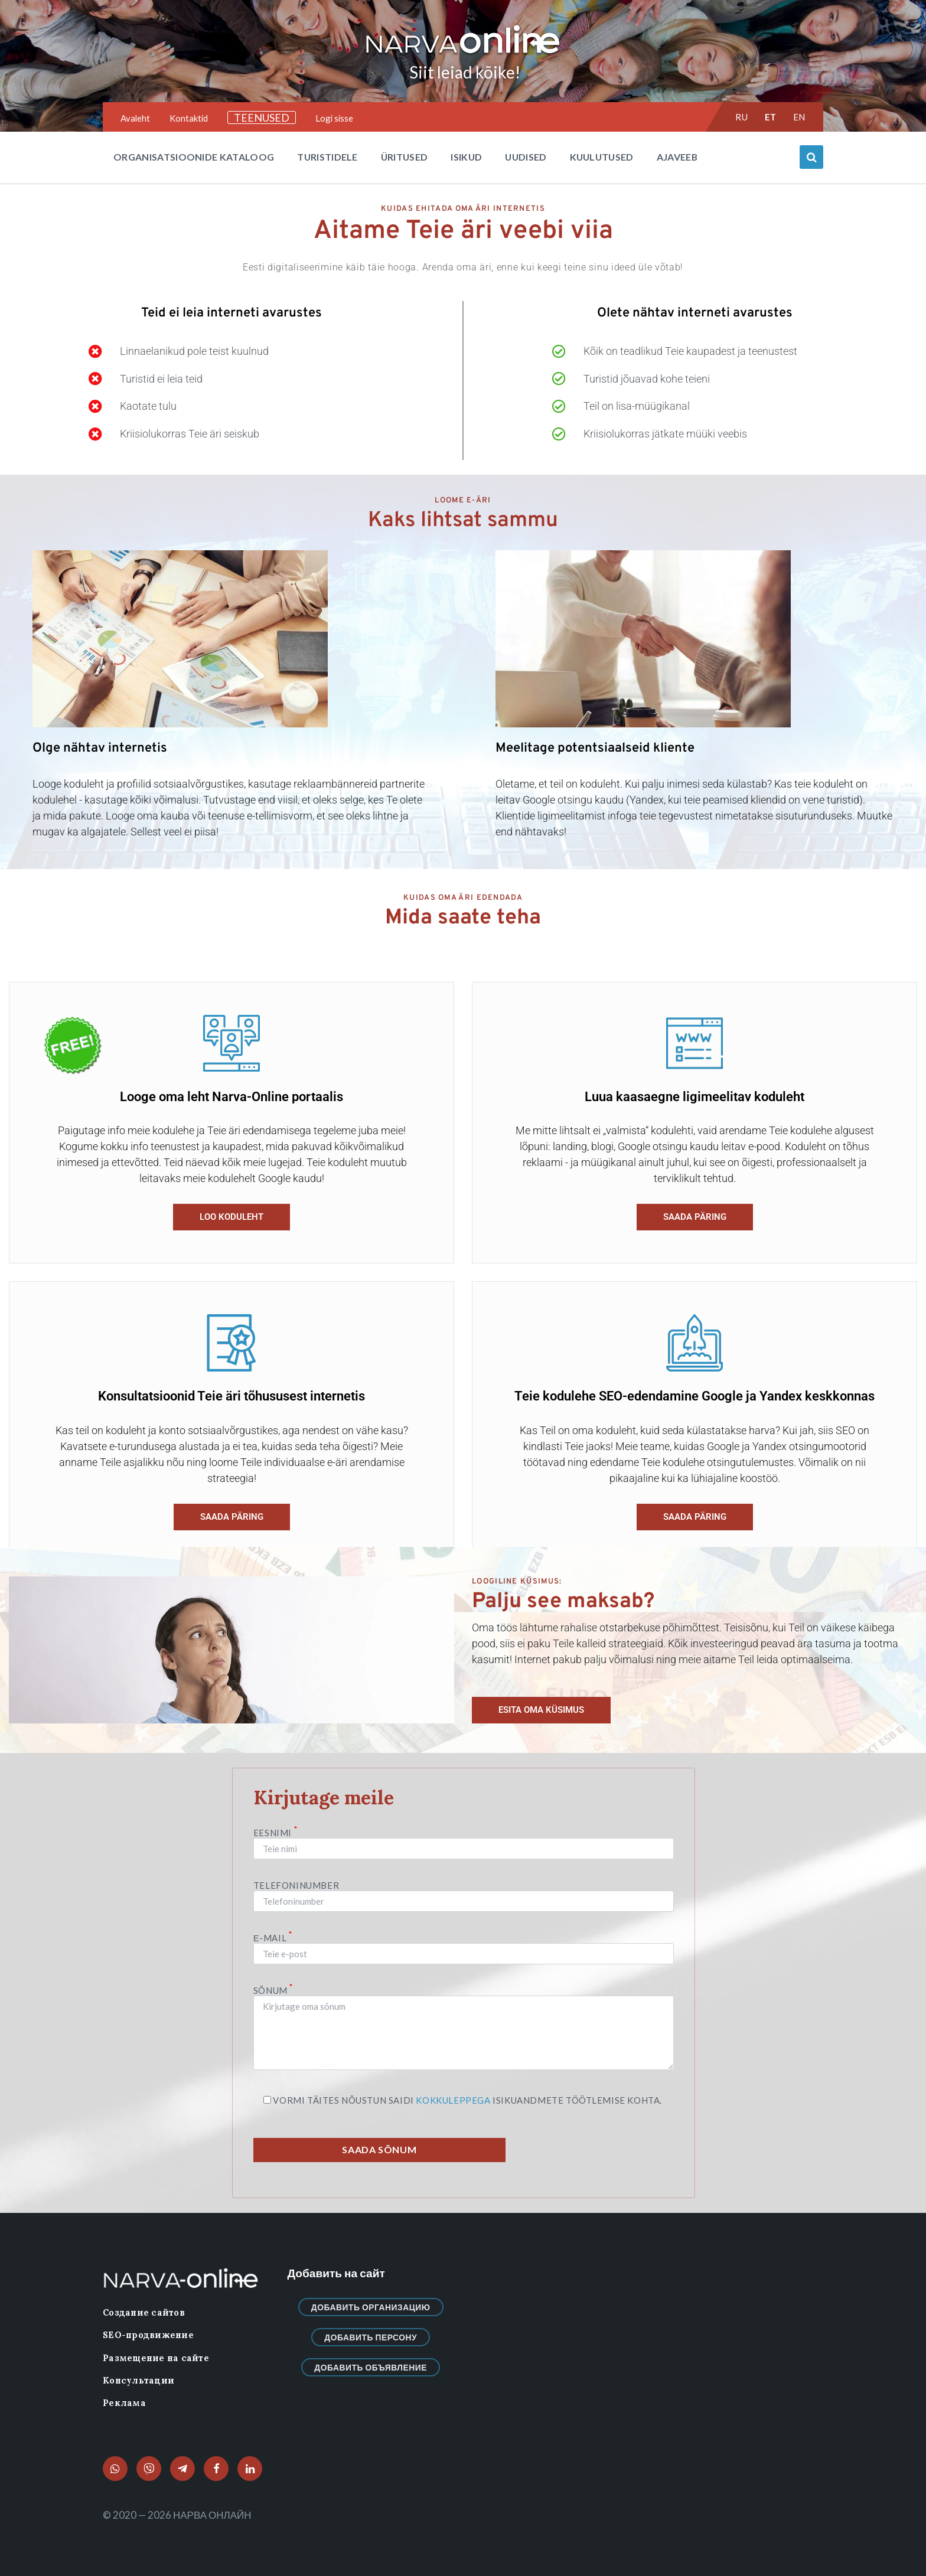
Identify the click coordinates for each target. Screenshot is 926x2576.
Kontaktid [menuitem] (188, 118)
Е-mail (463, 1945)
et (771, 117)
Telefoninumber (463, 1893)
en (799, 117)
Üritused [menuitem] (404, 156)
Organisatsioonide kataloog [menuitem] (193, 156)
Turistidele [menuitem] (327, 156)
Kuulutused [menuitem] (602, 156)
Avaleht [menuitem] (135, 118)
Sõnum (463, 2028)
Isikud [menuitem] (466, 156)
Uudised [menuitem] (525, 156)
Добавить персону (370, 2337)
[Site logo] (463, 54)
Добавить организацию (371, 2307)
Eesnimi (463, 1843)
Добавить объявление (370, 2367)
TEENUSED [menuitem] (261, 117)
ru (741, 117)
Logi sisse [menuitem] (334, 118)
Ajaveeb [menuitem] (677, 156)
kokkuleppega (453, 2100)
